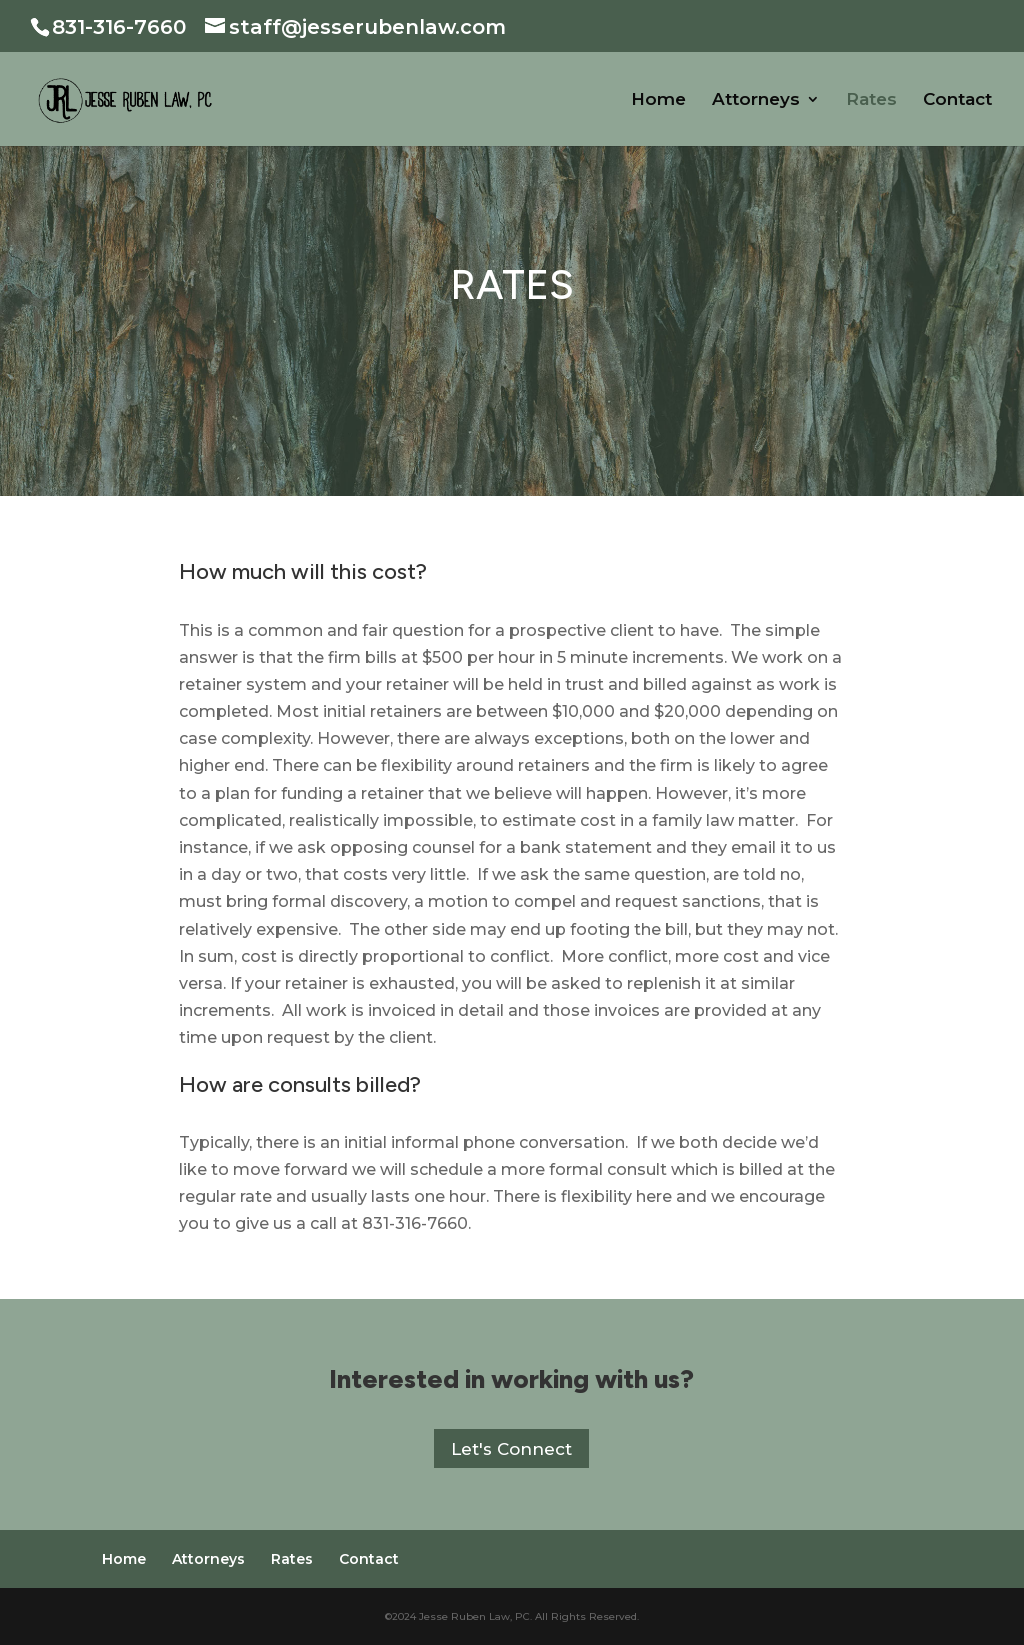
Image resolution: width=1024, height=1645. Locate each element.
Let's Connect (511, 1449)
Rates (871, 100)
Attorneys (756, 100)
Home (658, 100)
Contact (957, 100)
